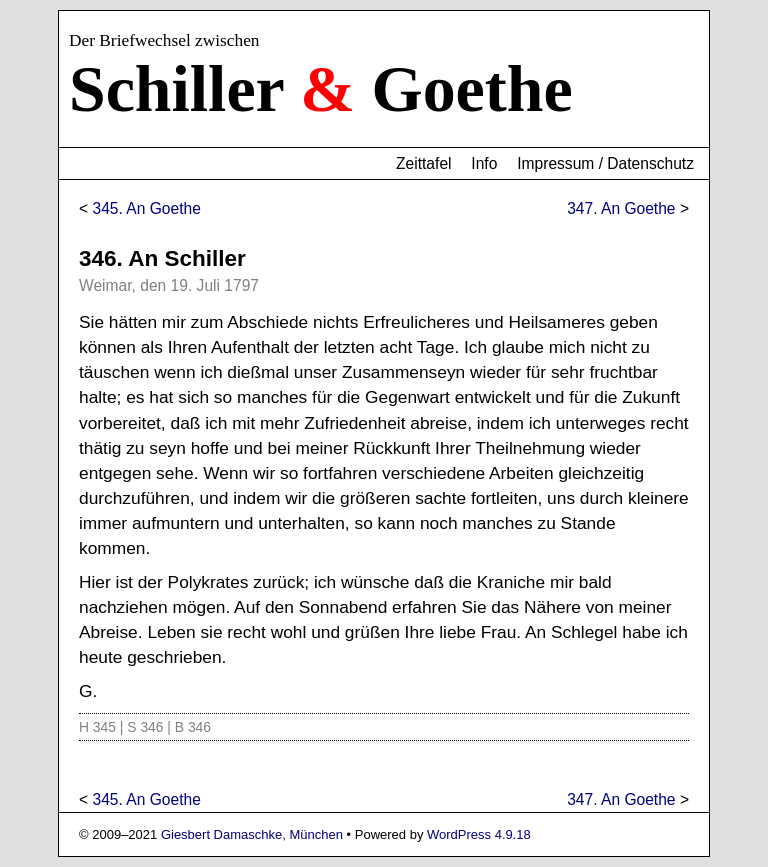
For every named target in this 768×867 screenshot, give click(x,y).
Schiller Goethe (321, 88)
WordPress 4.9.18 (479, 834)
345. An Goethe (146, 208)
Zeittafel (423, 163)
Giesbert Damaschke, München (252, 834)
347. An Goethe (621, 208)
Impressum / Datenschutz (605, 163)
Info (484, 163)
